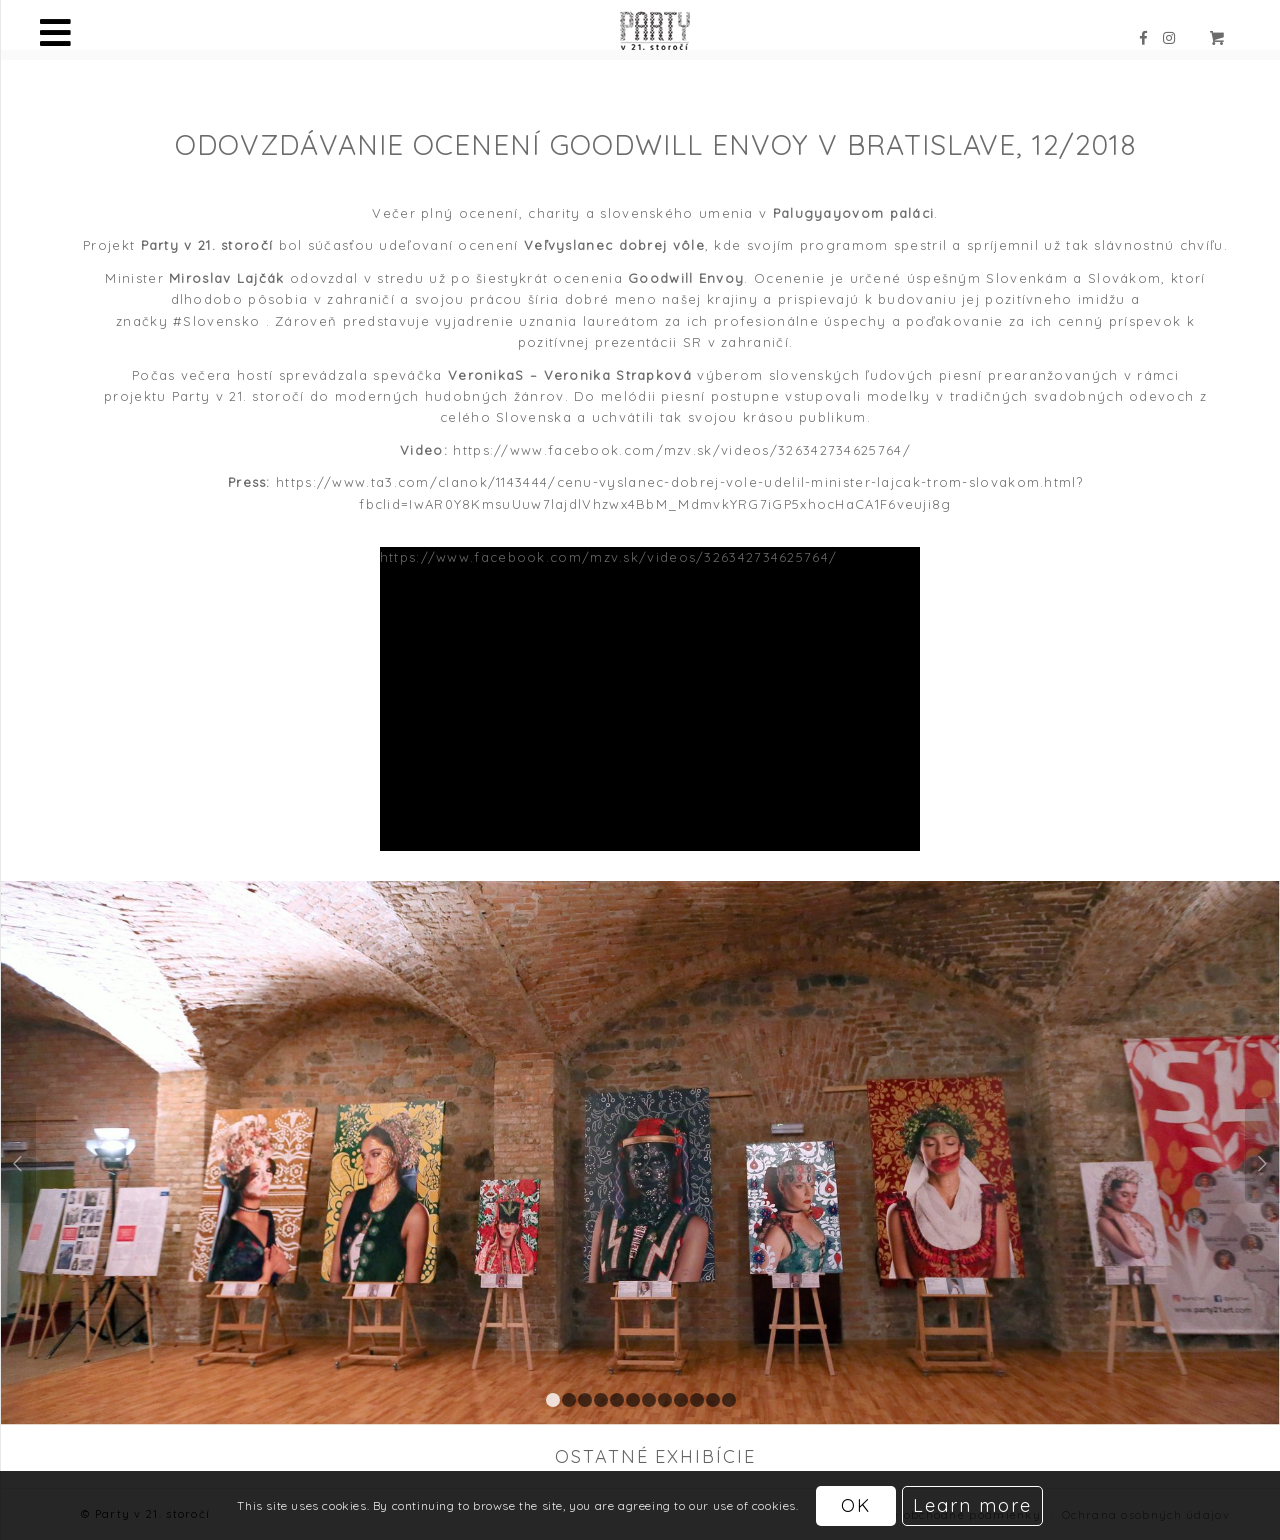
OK (856, 1505)
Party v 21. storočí (238, 396)
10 (697, 1400)
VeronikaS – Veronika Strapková (570, 375)
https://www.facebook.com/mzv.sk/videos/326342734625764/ (682, 450)
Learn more (972, 1505)
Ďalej (1262, 1153)
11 (713, 1400)
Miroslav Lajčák (227, 278)
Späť (18, 1153)
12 (729, 1400)
